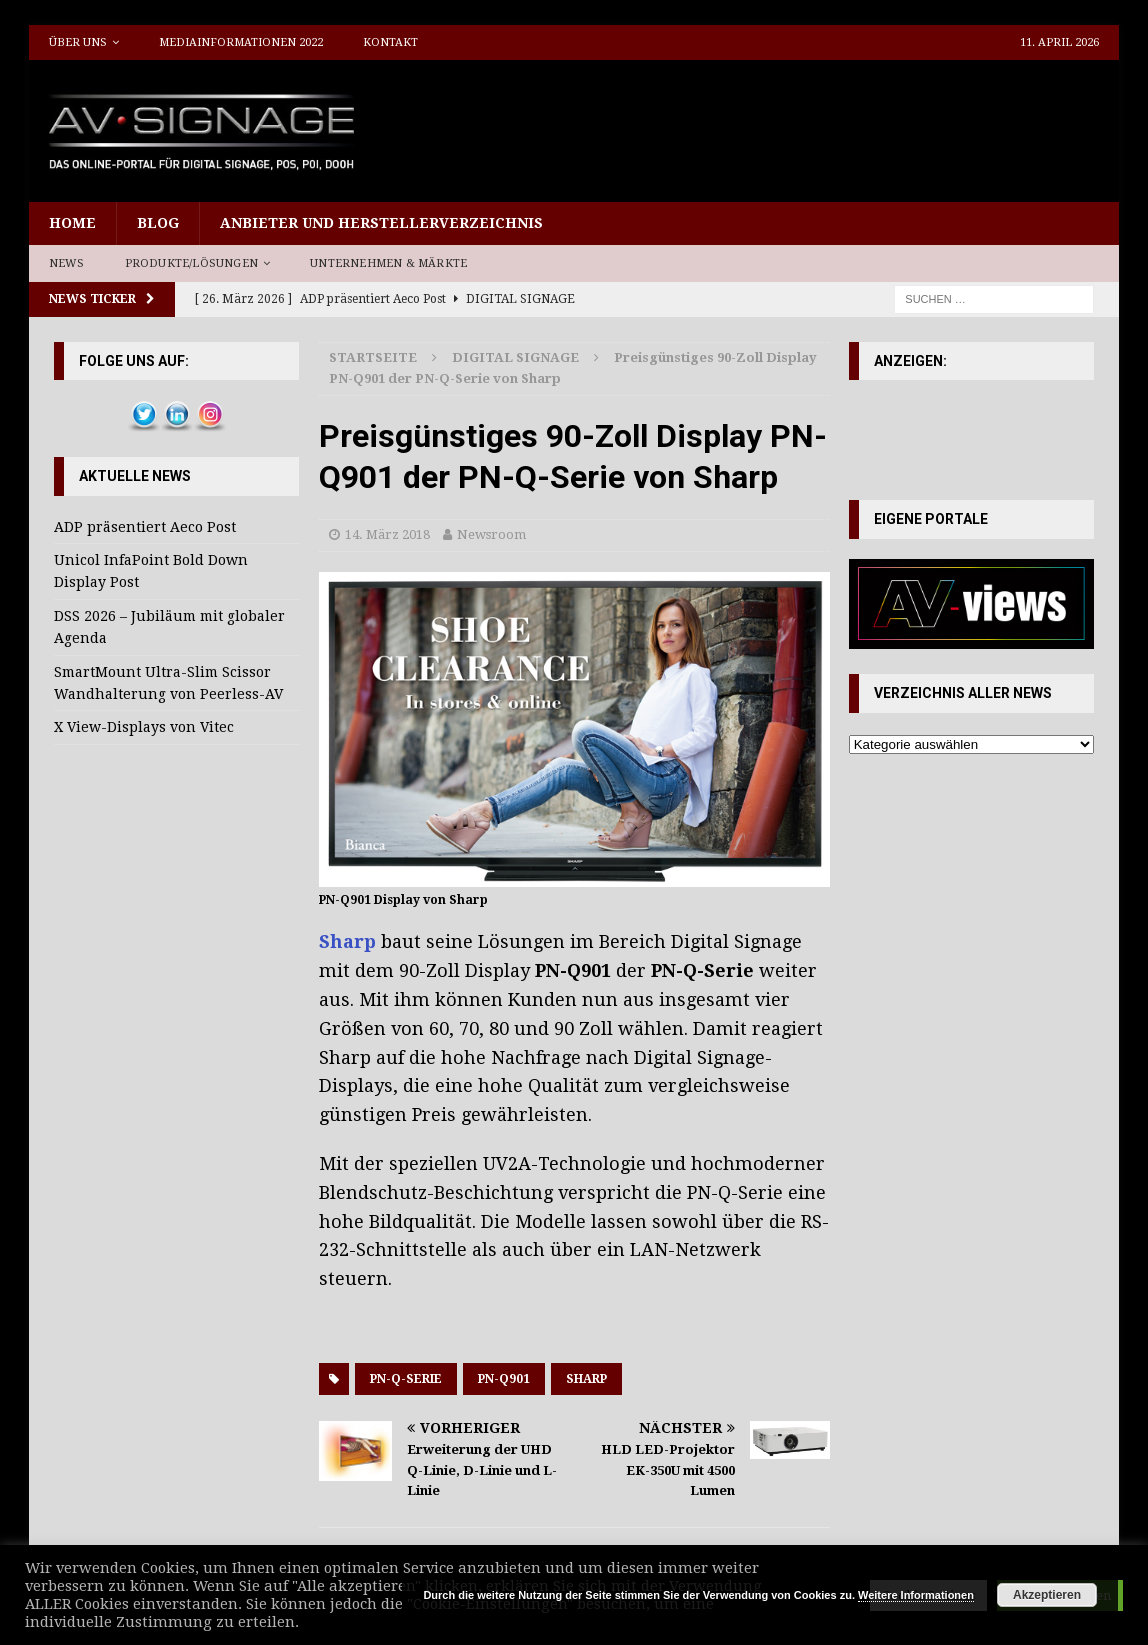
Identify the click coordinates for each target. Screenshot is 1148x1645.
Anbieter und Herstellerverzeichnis (381, 223)
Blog (158, 223)
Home (72, 223)
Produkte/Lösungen (191, 263)
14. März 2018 (387, 534)
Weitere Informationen (916, 1595)
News (67, 263)
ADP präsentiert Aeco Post (145, 527)
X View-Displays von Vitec (144, 727)
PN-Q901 (504, 1379)
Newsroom (491, 534)
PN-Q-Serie (406, 1379)
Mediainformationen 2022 (241, 42)
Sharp (586, 1379)
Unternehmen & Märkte (388, 263)
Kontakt (390, 42)
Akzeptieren (1047, 1595)
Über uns (78, 42)
